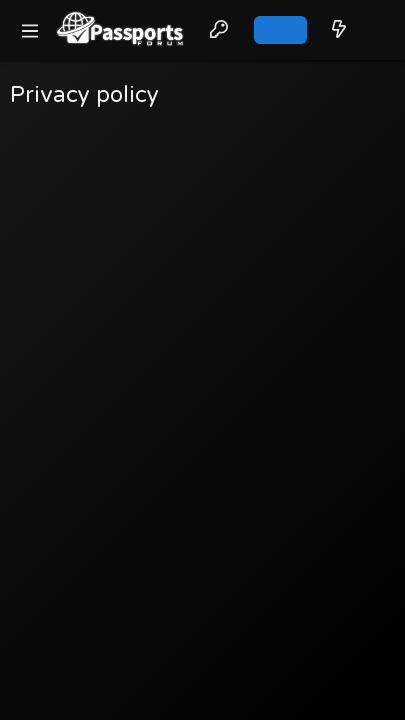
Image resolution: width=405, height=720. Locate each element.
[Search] (375, 30)
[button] (30, 30)
